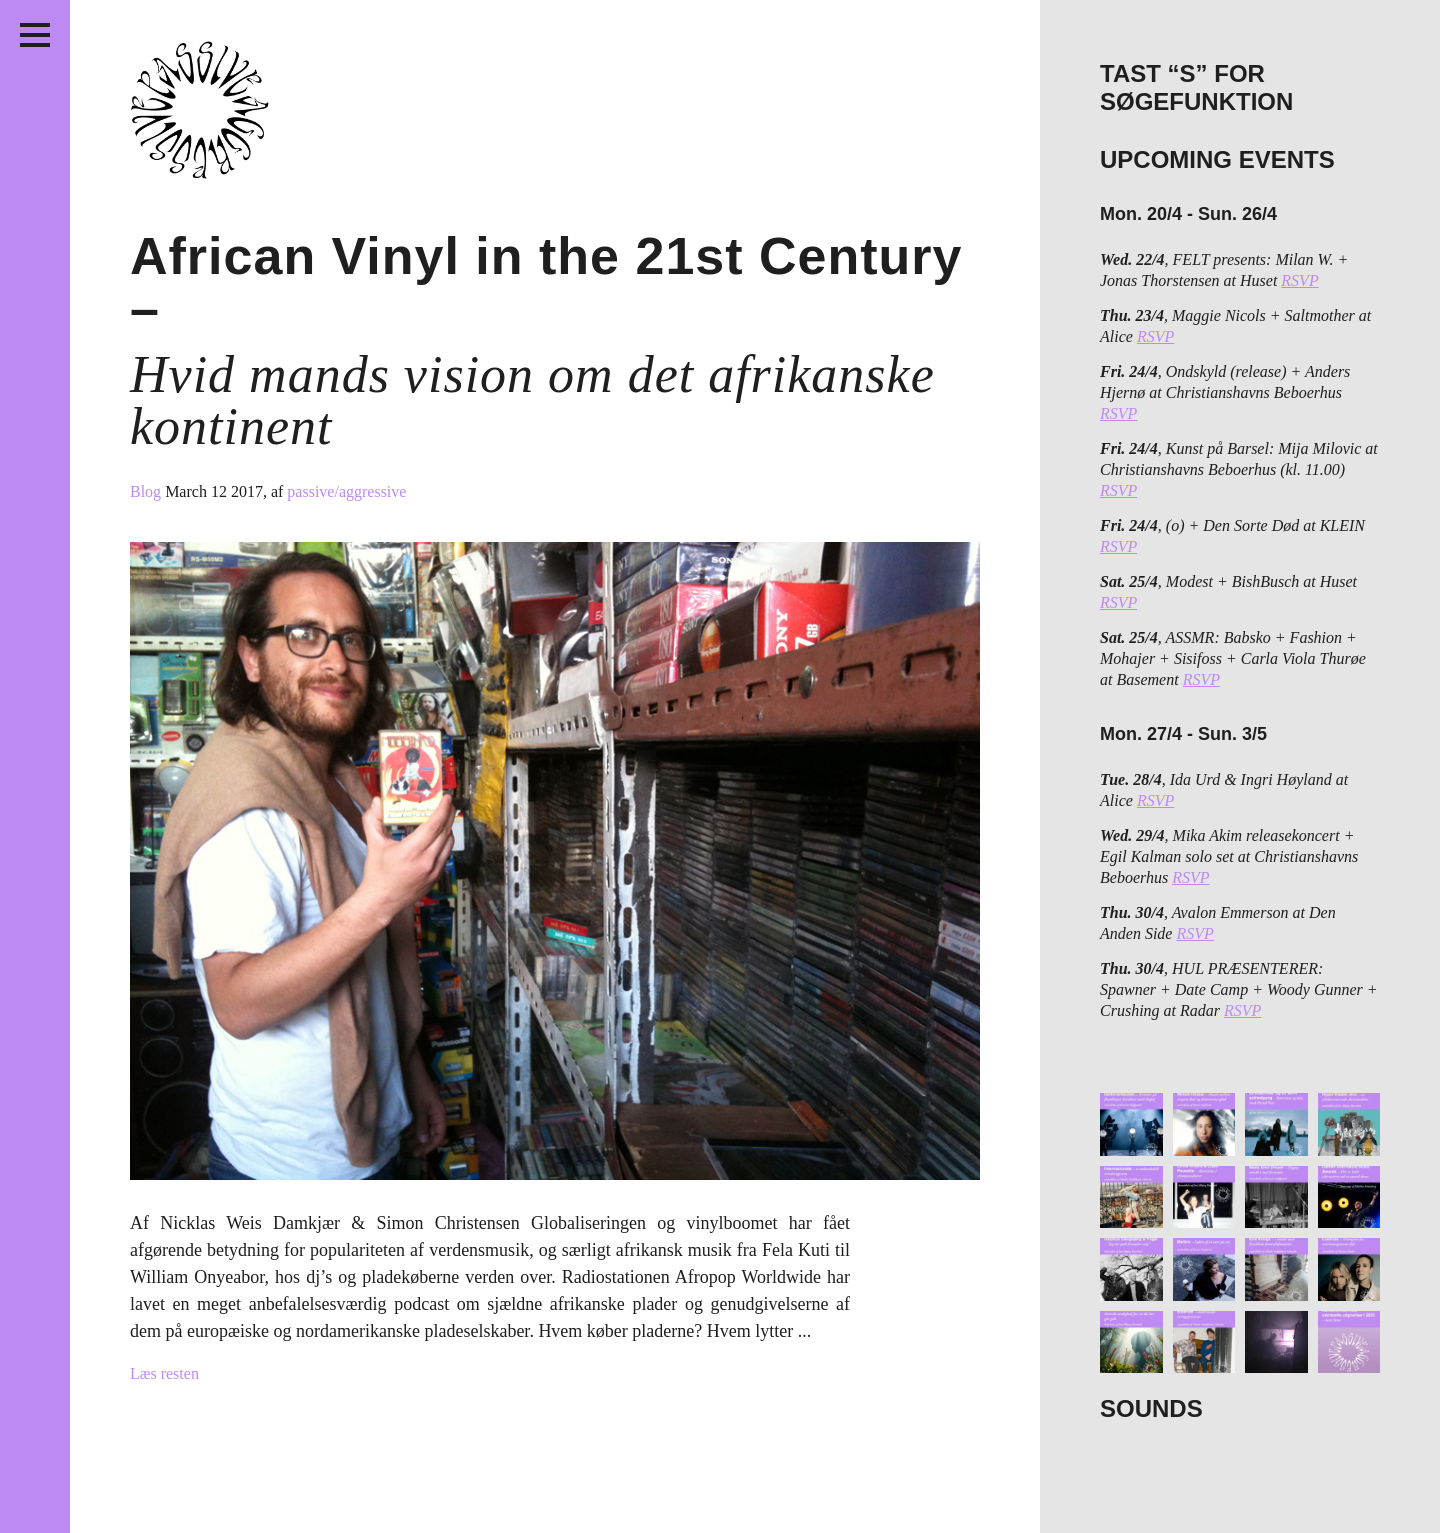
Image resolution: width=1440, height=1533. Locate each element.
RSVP (1299, 280)
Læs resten (164, 1373)
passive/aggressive (346, 491)
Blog (147, 491)
